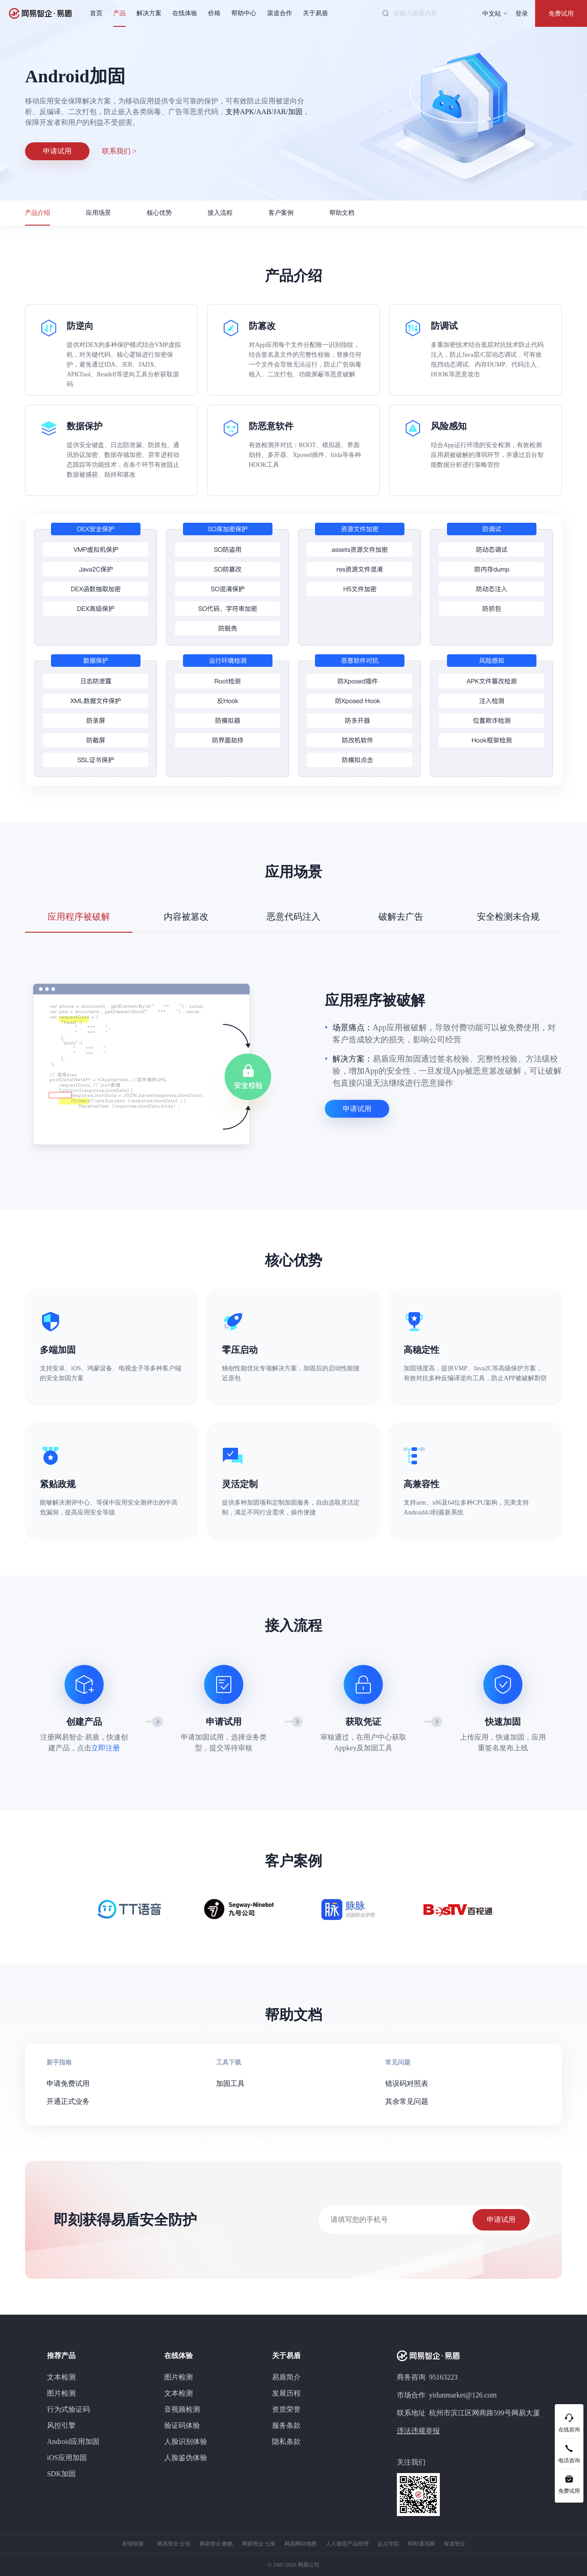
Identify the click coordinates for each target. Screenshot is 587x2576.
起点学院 (388, 2544)
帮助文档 (341, 212)
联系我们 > (119, 151)
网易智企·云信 (174, 2544)
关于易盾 (315, 13)
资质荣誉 (286, 2409)
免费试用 (561, 13)
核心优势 (159, 212)
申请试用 (57, 151)
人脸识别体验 (185, 2441)
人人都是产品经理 (347, 2544)
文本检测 (61, 2377)
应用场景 (98, 212)
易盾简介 (286, 2377)
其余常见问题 (406, 2101)
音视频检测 (182, 2409)
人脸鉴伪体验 (185, 2457)
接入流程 (220, 212)
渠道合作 (279, 13)
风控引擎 (61, 2425)
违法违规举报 (418, 2431)
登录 (521, 13)
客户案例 (281, 212)
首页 (96, 13)
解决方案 (149, 13)
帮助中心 (243, 13)
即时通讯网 (421, 2544)
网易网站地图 (301, 2544)
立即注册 (105, 1748)
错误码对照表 (406, 2083)
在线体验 (184, 13)
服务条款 (286, 2425)
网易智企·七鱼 (259, 2544)
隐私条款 (286, 2441)
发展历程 (286, 2393)
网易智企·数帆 (216, 2544)
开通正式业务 (68, 2101)
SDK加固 (61, 2474)
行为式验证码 (68, 2409)
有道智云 (454, 2544)
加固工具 (230, 2083)
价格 (214, 13)
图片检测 (61, 2393)
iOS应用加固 (67, 2457)
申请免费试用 (68, 2083)
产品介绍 (37, 212)
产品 (119, 13)
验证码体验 (182, 2425)
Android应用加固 (73, 2441)
